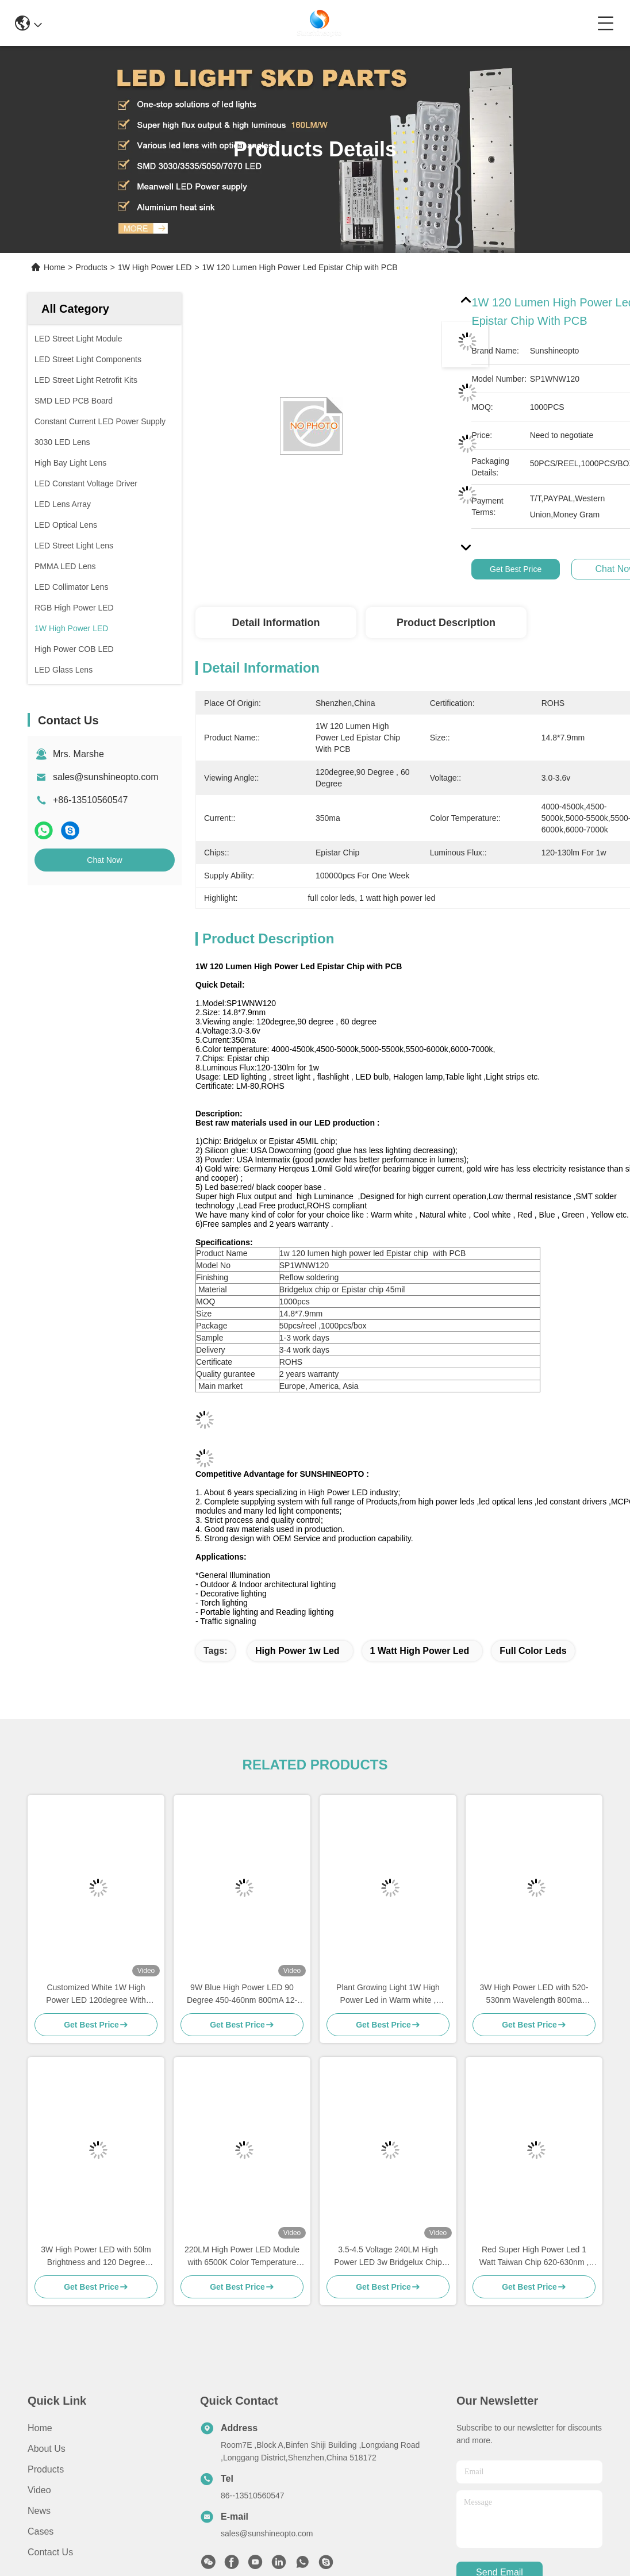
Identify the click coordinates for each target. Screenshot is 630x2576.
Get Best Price (515, 569)
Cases (40, 2531)
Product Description (446, 622)
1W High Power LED (154, 267)
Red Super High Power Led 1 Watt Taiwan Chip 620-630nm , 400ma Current (534, 2256)
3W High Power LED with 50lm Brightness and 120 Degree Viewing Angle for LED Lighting (96, 2256)
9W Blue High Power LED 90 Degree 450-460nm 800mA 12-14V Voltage (242, 1994)
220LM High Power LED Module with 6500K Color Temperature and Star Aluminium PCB (242, 2256)
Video (39, 2490)
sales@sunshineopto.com (105, 777)
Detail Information (276, 622)
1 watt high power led (420, 1651)
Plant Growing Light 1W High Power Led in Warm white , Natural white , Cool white (388, 1994)
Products (91, 267)
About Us (47, 2449)
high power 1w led (297, 1651)
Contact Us (50, 2552)
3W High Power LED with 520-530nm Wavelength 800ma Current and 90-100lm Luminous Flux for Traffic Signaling (534, 1994)
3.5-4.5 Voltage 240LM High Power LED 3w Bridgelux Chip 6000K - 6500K (388, 2256)
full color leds (533, 1651)
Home (54, 267)
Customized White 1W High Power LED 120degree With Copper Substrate (96, 1994)
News (39, 2511)
